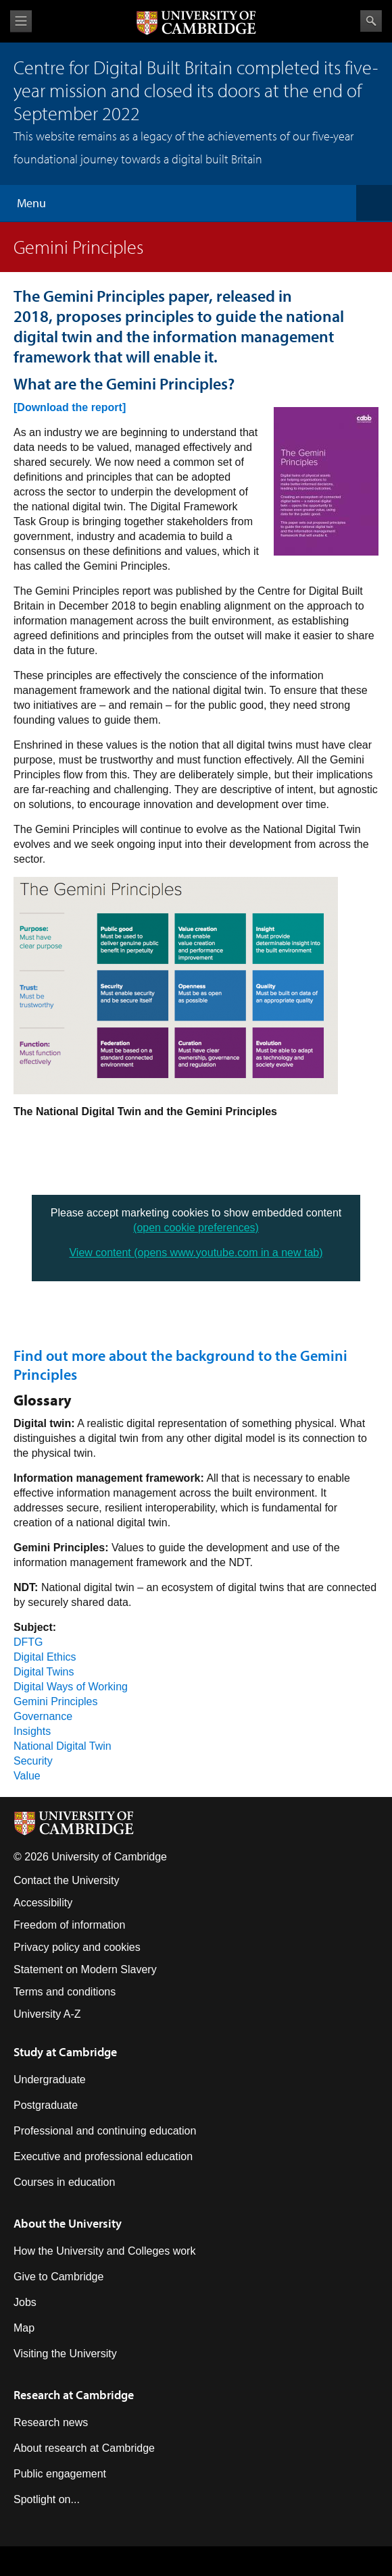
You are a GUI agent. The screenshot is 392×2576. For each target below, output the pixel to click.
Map (24, 2328)
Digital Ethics (45, 1657)
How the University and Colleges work (104, 2251)
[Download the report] (70, 407)
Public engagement (60, 2473)
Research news (51, 2422)
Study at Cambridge (65, 2052)
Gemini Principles (55, 1701)
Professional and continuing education (105, 2131)
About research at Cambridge (84, 2448)
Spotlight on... (47, 2499)
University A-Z (47, 2014)
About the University (68, 2223)
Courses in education (64, 2182)
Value (27, 1775)
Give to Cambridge (58, 2276)
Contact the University (67, 1880)
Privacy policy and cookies (77, 1947)
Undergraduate (50, 2079)
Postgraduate (46, 2105)
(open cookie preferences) (196, 1227)
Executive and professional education (103, 2156)
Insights (32, 1731)
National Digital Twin (63, 1746)
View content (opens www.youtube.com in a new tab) (195, 1252)
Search (371, 21)
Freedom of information (69, 1925)
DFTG (28, 1642)
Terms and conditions (65, 1991)
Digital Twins (44, 1672)
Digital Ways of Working (71, 1686)
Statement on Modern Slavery (85, 1969)
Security (33, 1761)
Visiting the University (65, 2353)
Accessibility (43, 1902)
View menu (21, 21)
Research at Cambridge (74, 2395)
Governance (43, 1716)
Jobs (25, 2302)
